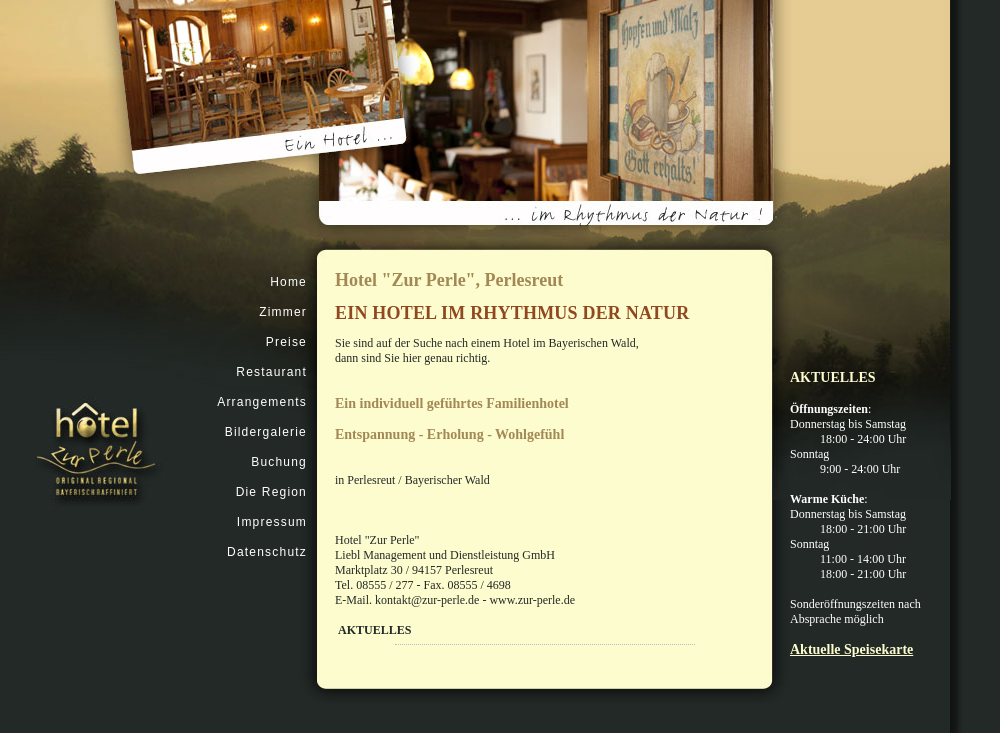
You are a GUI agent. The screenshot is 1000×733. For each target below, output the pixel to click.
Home (288, 282)
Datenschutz (267, 552)
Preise (286, 342)
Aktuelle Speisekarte (851, 649)
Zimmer (283, 312)
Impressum (272, 522)
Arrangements (262, 402)
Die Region (271, 492)
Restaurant (271, 372)
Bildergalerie (266, 432)
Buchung (279, 462)
